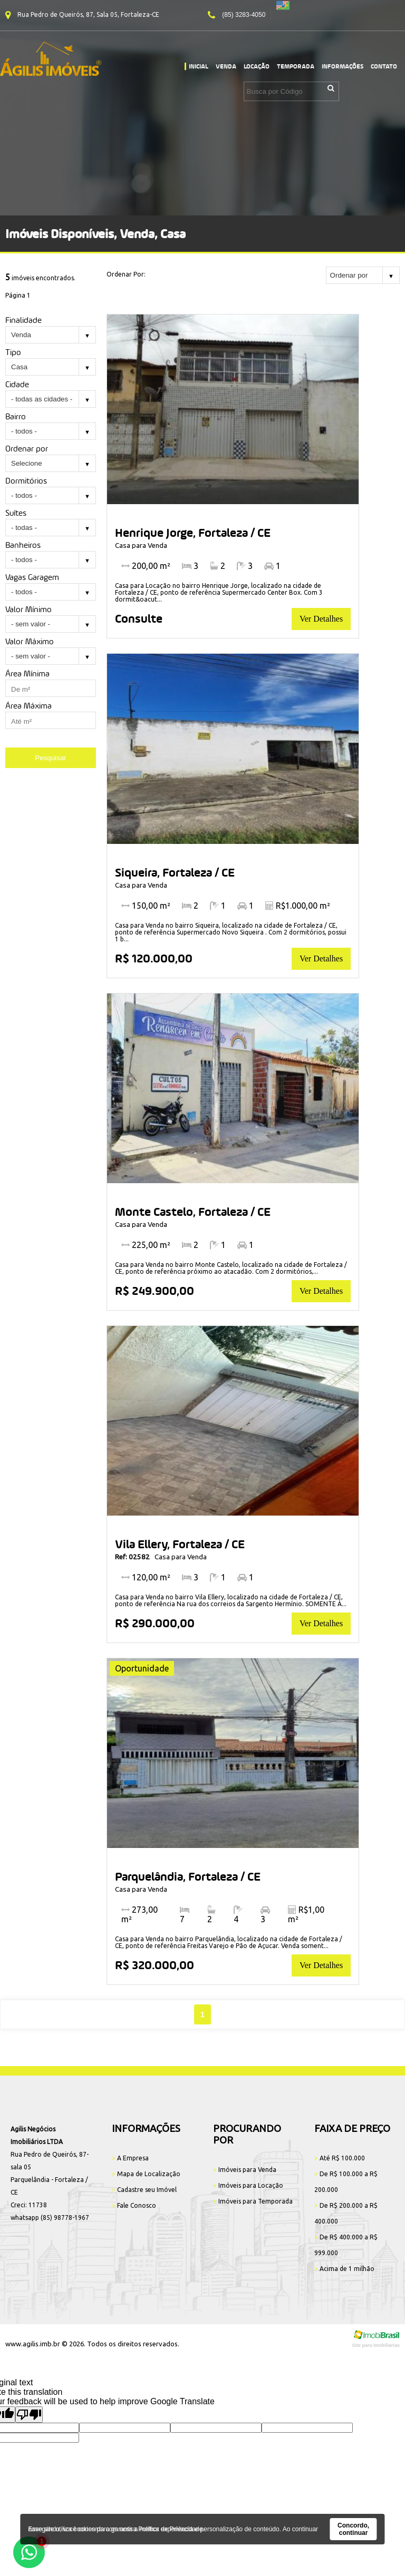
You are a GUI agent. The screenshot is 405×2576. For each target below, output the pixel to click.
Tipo (13, 352)
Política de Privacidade (170, 2529)
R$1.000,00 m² (297, 905)
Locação (256, 66)
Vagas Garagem (32, 577)
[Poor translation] (29, 2414)
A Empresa (130, 2158)
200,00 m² (145, 566)
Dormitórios (26, 481)
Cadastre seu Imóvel (144, 2189)
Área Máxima (28, 706)
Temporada (295, 66)
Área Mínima (27, 673)
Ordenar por (26, 449)
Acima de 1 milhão (344, 2268)
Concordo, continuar (353, 2529)
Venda (226, 66)
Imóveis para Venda (244, 2169)
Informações (342, 66)
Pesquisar (50, 758)
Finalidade (23, 320)
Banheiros (23, 545)
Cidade (17, 384)
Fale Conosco (134, 2205)
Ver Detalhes (321, 618)
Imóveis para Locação (248, 2185)
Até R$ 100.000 (339, 2158)
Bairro (15, 416)
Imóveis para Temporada (253, 2201)
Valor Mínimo (28, 609)
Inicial (198, 66)
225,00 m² (145, 1245)
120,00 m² (145, 1577)
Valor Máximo (29, 641)
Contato (384, 66)
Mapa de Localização (146, 2173)
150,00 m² (145, 905)
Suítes (15, 513)
